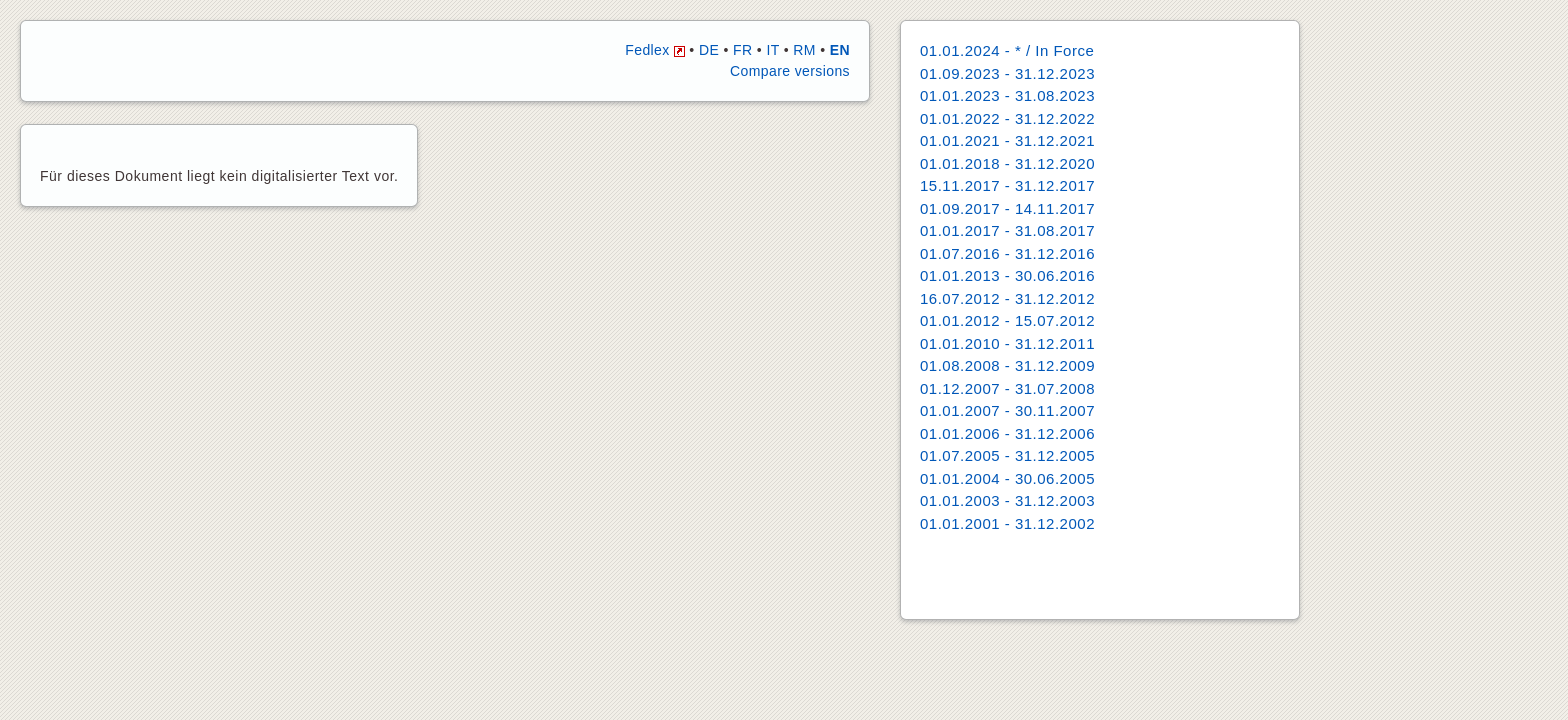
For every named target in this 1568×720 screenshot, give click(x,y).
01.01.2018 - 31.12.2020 (1007, 163)
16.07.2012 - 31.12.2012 (1007, 298)
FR (742, 50)
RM (804, 50)
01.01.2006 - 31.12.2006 (1007, 433)
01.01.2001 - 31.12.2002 (1007, 523)
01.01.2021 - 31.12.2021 (1007, 140)
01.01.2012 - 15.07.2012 (1007, 320)
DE (709, 50)
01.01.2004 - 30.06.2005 (1007, 478)
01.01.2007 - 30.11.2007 (1007, 410)
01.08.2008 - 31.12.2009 (1007, 365)
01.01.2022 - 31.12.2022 (1007, 118)
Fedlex (655, 50)
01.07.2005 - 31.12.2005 (1007, 455)
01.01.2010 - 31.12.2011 (1007, 343)
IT (772, 50)
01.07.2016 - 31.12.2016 (1007, 253)
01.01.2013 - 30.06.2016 (1007, 275)
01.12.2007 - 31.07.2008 (1007, 388)
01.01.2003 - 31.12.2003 (1007, 500)
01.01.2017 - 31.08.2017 (1007, 230)
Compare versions (790, 71)
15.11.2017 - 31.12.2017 (1007, 185)
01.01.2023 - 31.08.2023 (1007, 95)
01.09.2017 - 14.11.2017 (1007, 208)
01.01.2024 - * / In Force (1007, 50)
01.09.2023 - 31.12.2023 (1007, 73)
